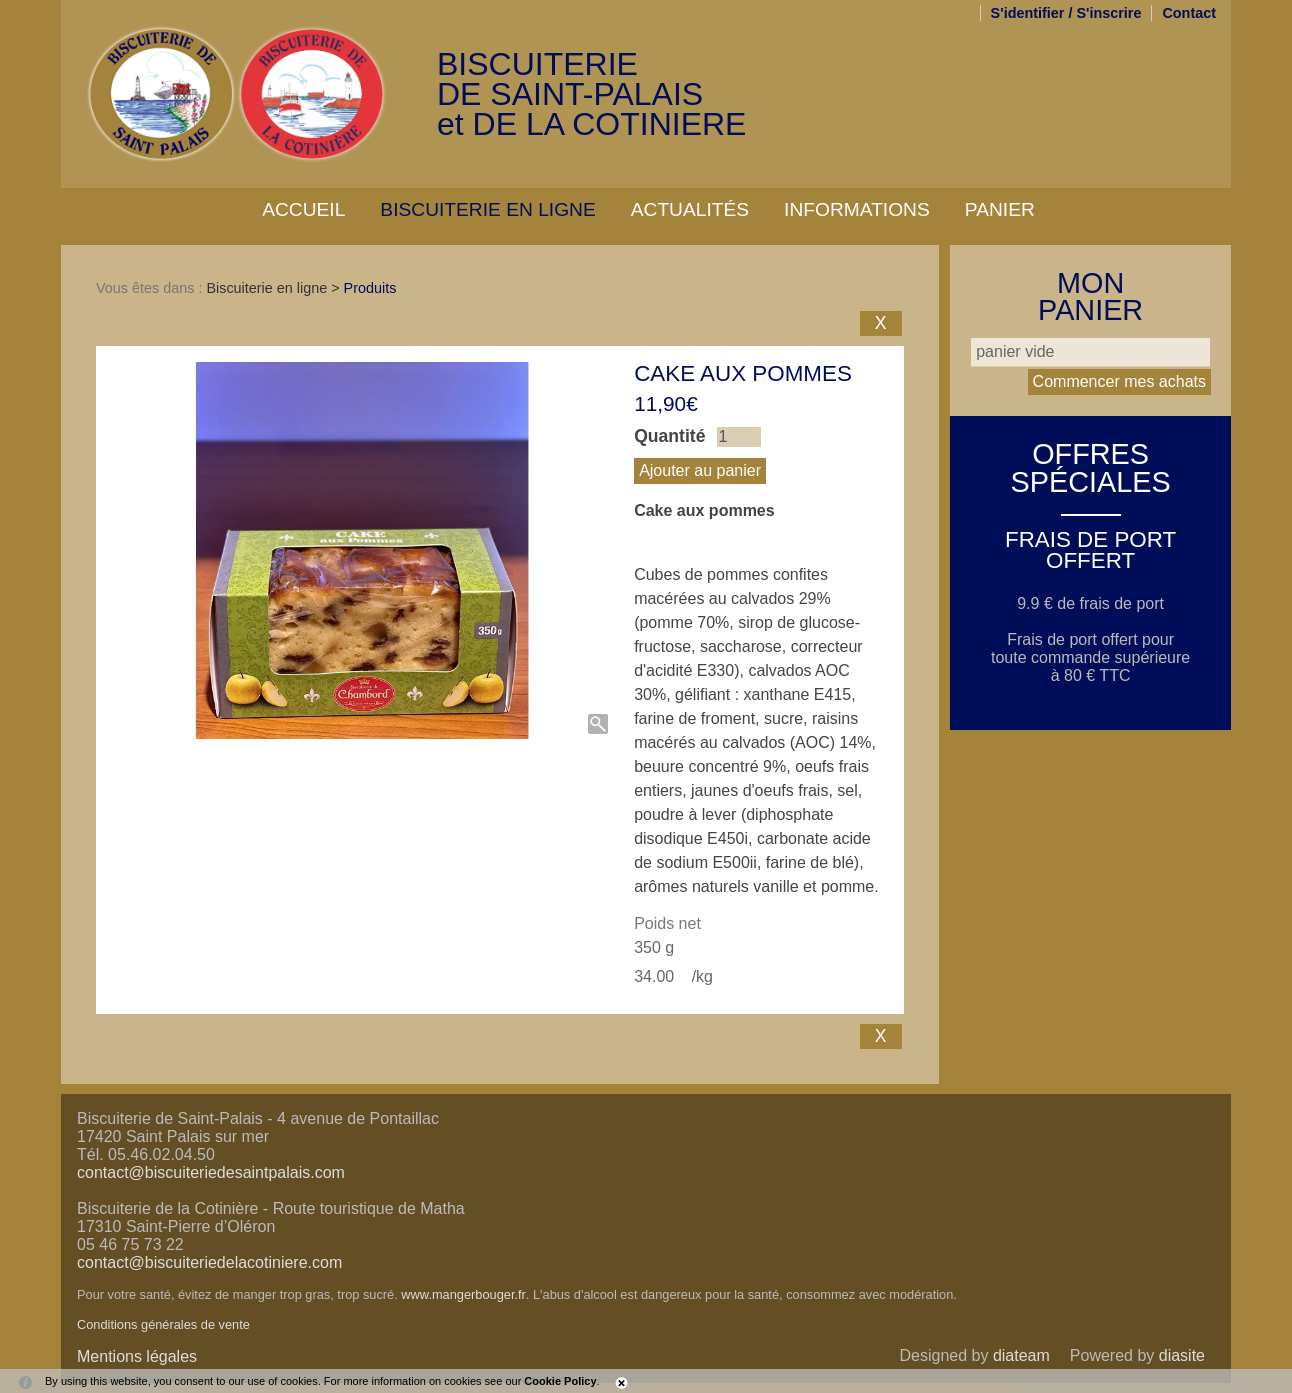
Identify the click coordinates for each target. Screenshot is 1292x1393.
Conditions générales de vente (163, 1324)
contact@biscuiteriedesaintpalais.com (211, 1172)
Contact (1189, 13)
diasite (1182, 1355)
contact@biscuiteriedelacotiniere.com (209, 1262)
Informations (857, 209)
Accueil (303, 209)
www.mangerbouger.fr (463, 1294)
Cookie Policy (560, 1381)
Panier (1000, 209)
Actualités (690, 209)
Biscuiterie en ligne (487, 209)
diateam (1021, 1355)
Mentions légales (137, 1356)
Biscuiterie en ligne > (274, 288)
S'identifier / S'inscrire (1066, 13)
